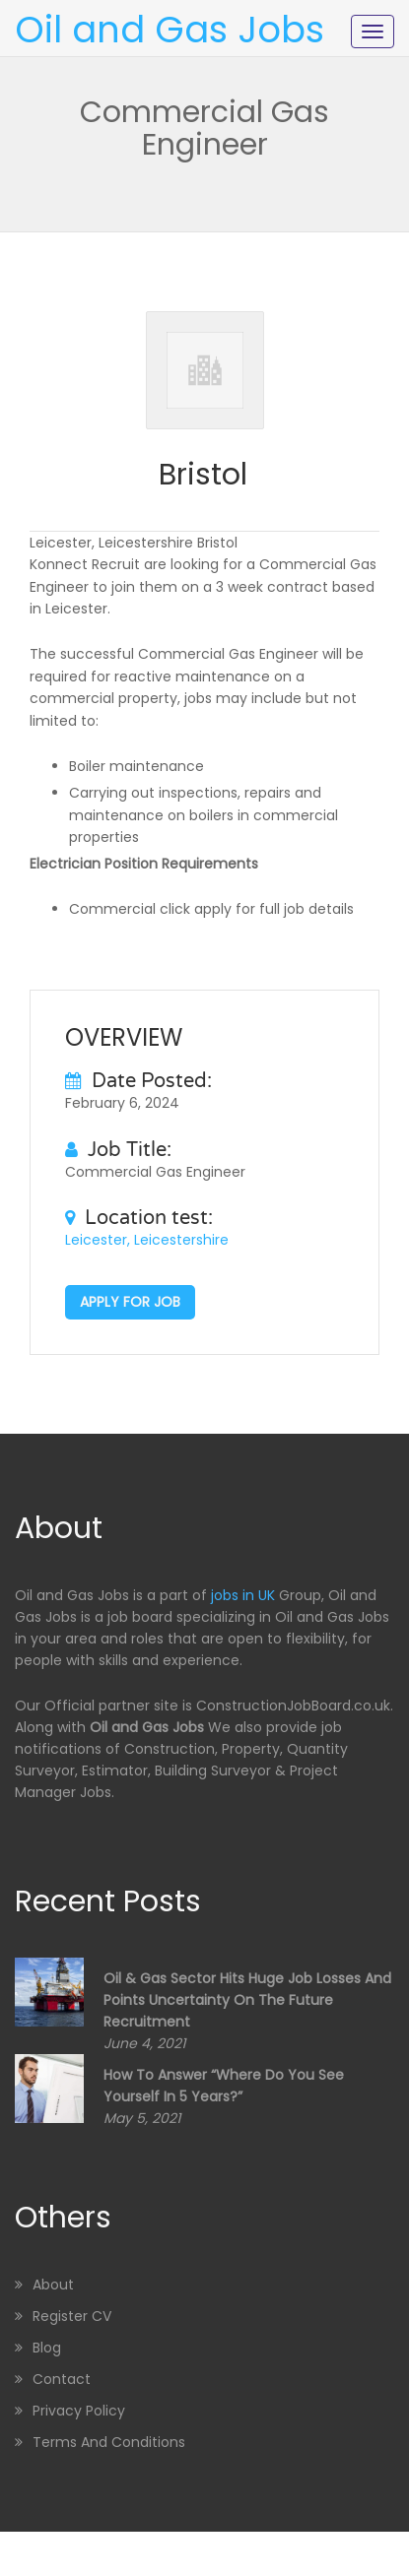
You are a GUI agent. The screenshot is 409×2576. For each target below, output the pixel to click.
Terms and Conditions (109, 2442)
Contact (62, 2379)
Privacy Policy (79, 2410)
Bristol (203, 474)
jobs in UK (243, 1595)
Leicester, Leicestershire (147, 1240)
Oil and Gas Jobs (169, 29)
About (53, 2284)
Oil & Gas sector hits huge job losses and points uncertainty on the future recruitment (247, 1999)
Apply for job (130, 1302)
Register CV (72, 2316)
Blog (47, 2347)
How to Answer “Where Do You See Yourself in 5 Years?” (223, 2085)
